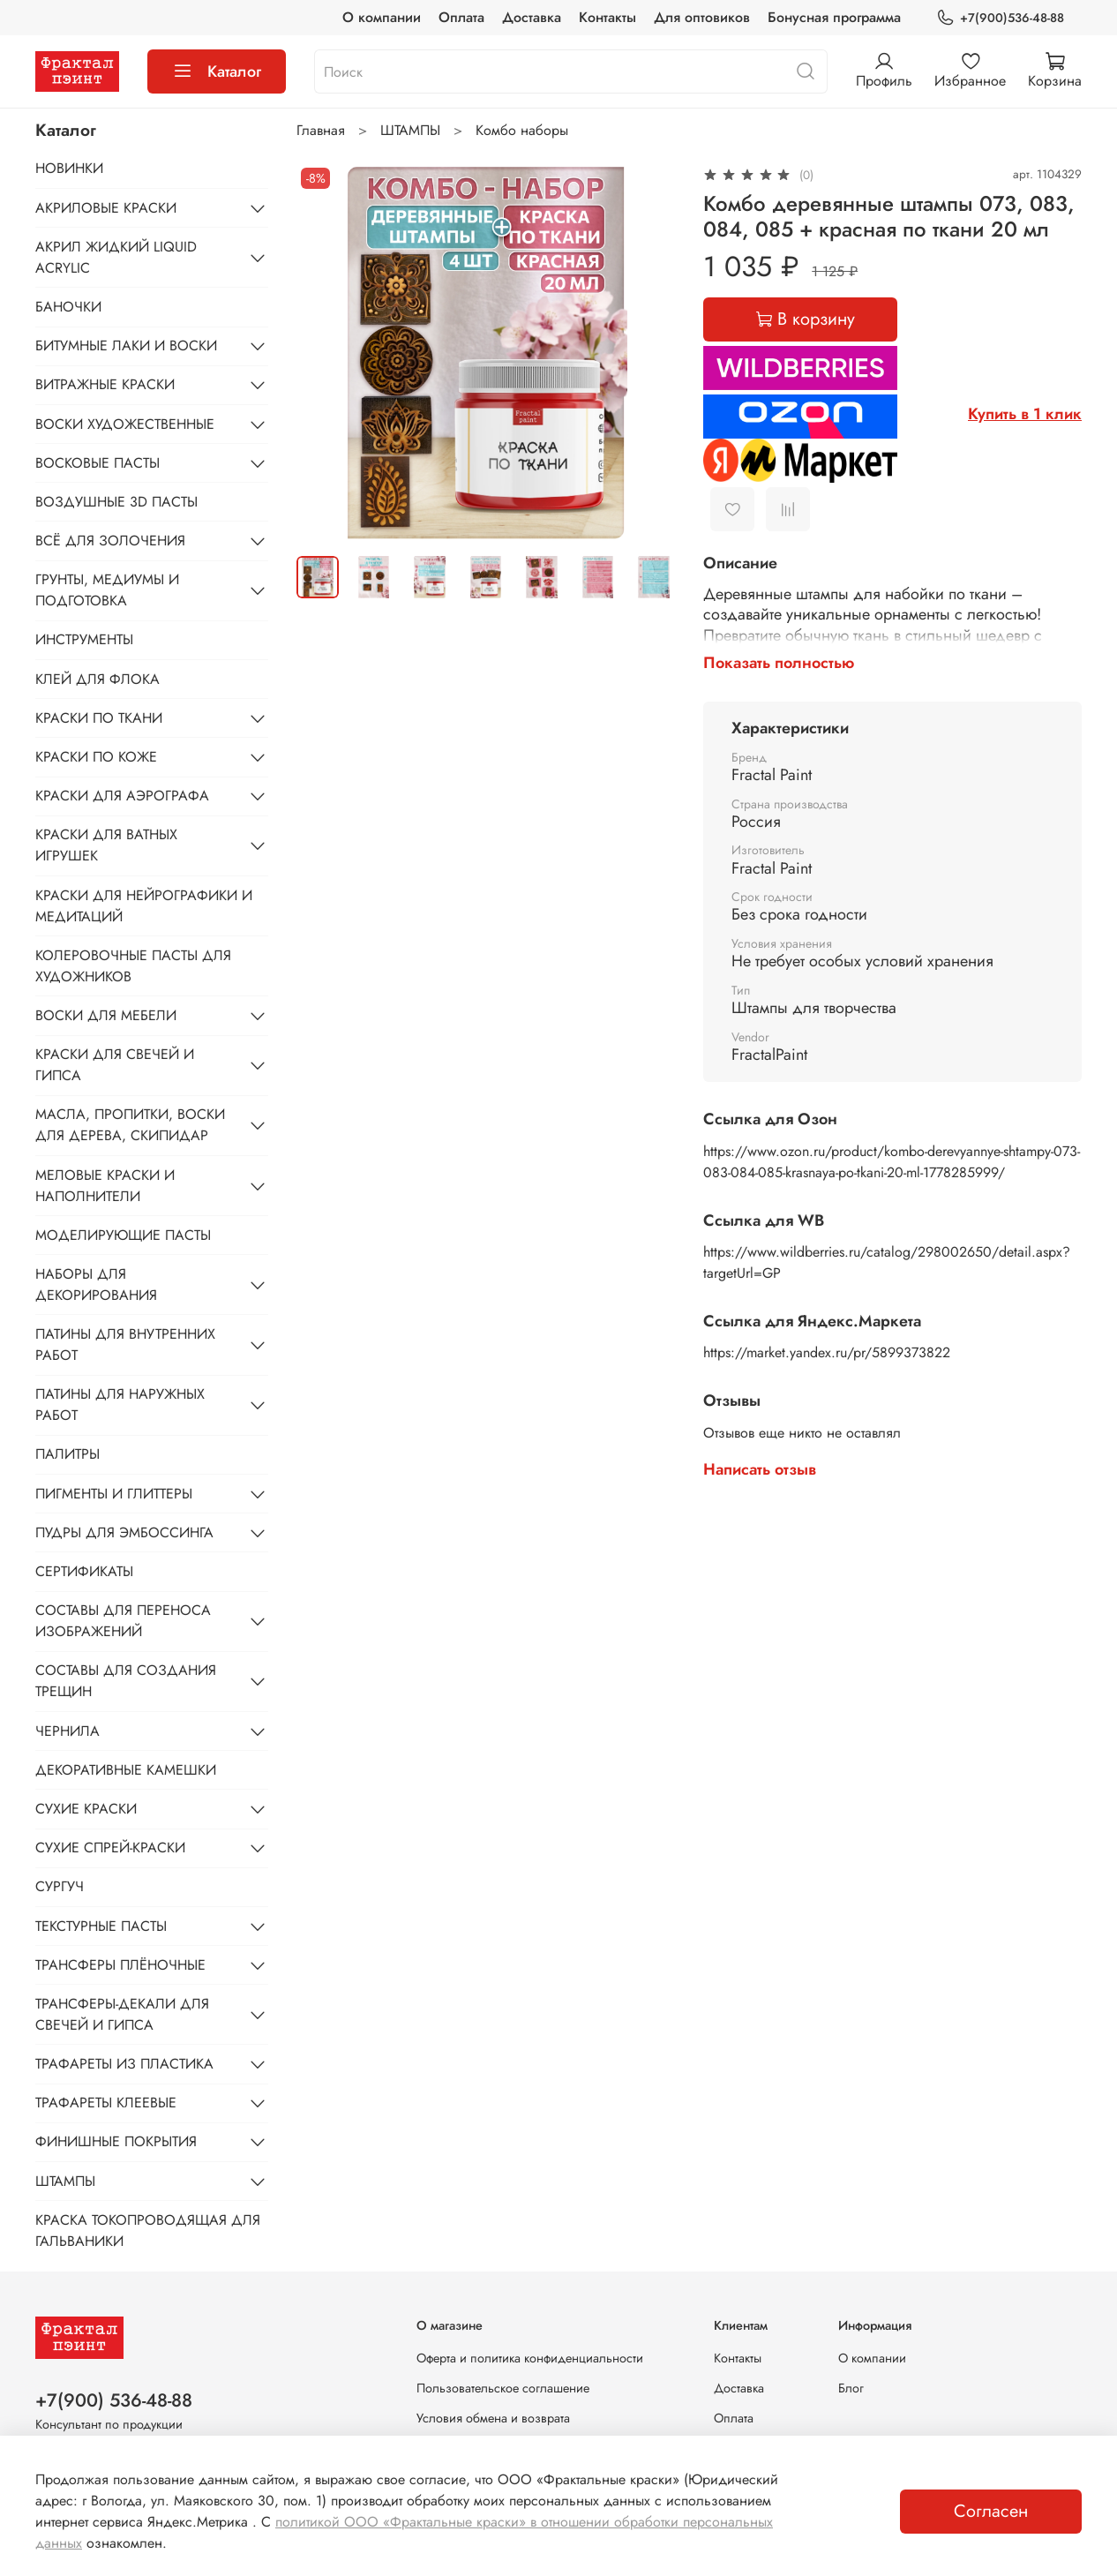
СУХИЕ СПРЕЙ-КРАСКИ (110, 1847)
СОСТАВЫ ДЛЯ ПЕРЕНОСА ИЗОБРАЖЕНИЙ (123, 1620)
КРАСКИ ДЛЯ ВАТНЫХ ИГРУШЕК (106, 845)
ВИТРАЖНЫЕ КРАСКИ (105, 384)
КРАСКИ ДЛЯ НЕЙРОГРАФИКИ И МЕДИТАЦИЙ (143, 906)
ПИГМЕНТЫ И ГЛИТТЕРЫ (113, 1493)
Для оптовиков (702, 17)
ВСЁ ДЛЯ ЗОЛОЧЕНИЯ (110, 540)
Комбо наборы (522, 130)
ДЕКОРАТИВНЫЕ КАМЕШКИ (125, 1770)
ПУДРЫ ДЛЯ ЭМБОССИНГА (124, 1532)
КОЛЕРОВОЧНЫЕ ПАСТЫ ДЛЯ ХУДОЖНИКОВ (133, 966)
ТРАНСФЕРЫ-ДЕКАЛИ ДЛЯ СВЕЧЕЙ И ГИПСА (122, 2014)
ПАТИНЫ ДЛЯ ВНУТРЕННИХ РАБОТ (125, 1344)
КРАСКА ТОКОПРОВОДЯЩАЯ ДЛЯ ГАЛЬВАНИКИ (147, 2230)
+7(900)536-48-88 (1000, 18)
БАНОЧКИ (68, 307)
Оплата (461, 17)
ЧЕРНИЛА (67, 1731)
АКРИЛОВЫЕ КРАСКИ (105, 208)
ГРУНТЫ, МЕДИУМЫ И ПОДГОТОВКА (107, 590)
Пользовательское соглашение (502, 2388)
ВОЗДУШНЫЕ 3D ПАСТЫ (116, 502)
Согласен (991, 2511)
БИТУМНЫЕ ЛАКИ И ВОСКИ (126, 345)
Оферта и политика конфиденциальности (529, 2358)
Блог (851, 2388)
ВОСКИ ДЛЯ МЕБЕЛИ (105, 1015)
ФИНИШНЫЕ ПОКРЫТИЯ (116, 2141)
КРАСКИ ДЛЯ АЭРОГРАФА (122, 795)
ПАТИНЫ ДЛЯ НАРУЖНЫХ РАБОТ (120, 1404)
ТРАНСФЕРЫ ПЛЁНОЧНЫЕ (120, 1965)
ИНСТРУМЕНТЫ (84, 639)
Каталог (216, 71)
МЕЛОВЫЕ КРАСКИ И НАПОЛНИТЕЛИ (105, 1185)
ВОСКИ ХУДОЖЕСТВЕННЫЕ (124, 424)
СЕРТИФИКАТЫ (84, 1571)
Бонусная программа (834, 17)
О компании (381, 17)
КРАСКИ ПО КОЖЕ (96, 757)
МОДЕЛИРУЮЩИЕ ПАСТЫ (123, 1235)
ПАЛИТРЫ (67, 1454)
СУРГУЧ (59, 1886)
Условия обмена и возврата (493, 2418)
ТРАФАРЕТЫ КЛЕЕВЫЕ (105, 2102)
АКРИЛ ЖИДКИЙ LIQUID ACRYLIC (116, 257)
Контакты (607, 17)
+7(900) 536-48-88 (113, 2400)
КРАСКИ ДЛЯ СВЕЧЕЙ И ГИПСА (114, 1064)
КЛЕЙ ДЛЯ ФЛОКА (97, 679)
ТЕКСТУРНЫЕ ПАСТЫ (101, 1926)
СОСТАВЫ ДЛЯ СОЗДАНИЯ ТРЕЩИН (125, 1680)
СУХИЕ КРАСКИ (86, 1809)
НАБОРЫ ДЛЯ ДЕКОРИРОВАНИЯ (96, 1284)
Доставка (531, 17)
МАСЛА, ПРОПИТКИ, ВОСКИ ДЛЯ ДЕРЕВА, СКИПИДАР (130, 1124)
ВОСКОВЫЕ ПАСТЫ (97, 463)
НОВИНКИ (69, 168)
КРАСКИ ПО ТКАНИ (98, 718)
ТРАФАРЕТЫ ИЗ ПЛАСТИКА (124, 2064)
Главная (320, 130)
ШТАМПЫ (410, 130)
